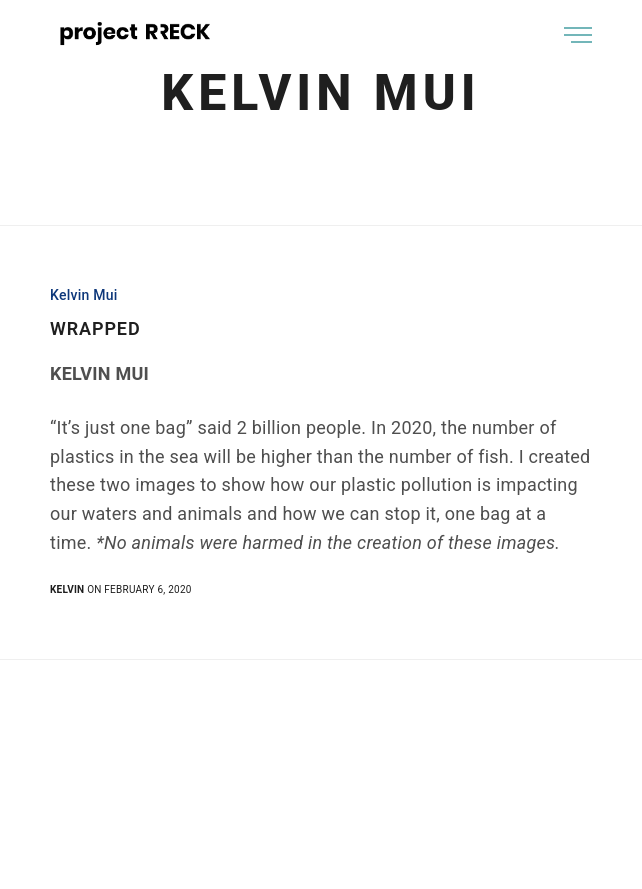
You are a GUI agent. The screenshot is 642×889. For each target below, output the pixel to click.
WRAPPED (95, 328)
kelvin (67, 589)
